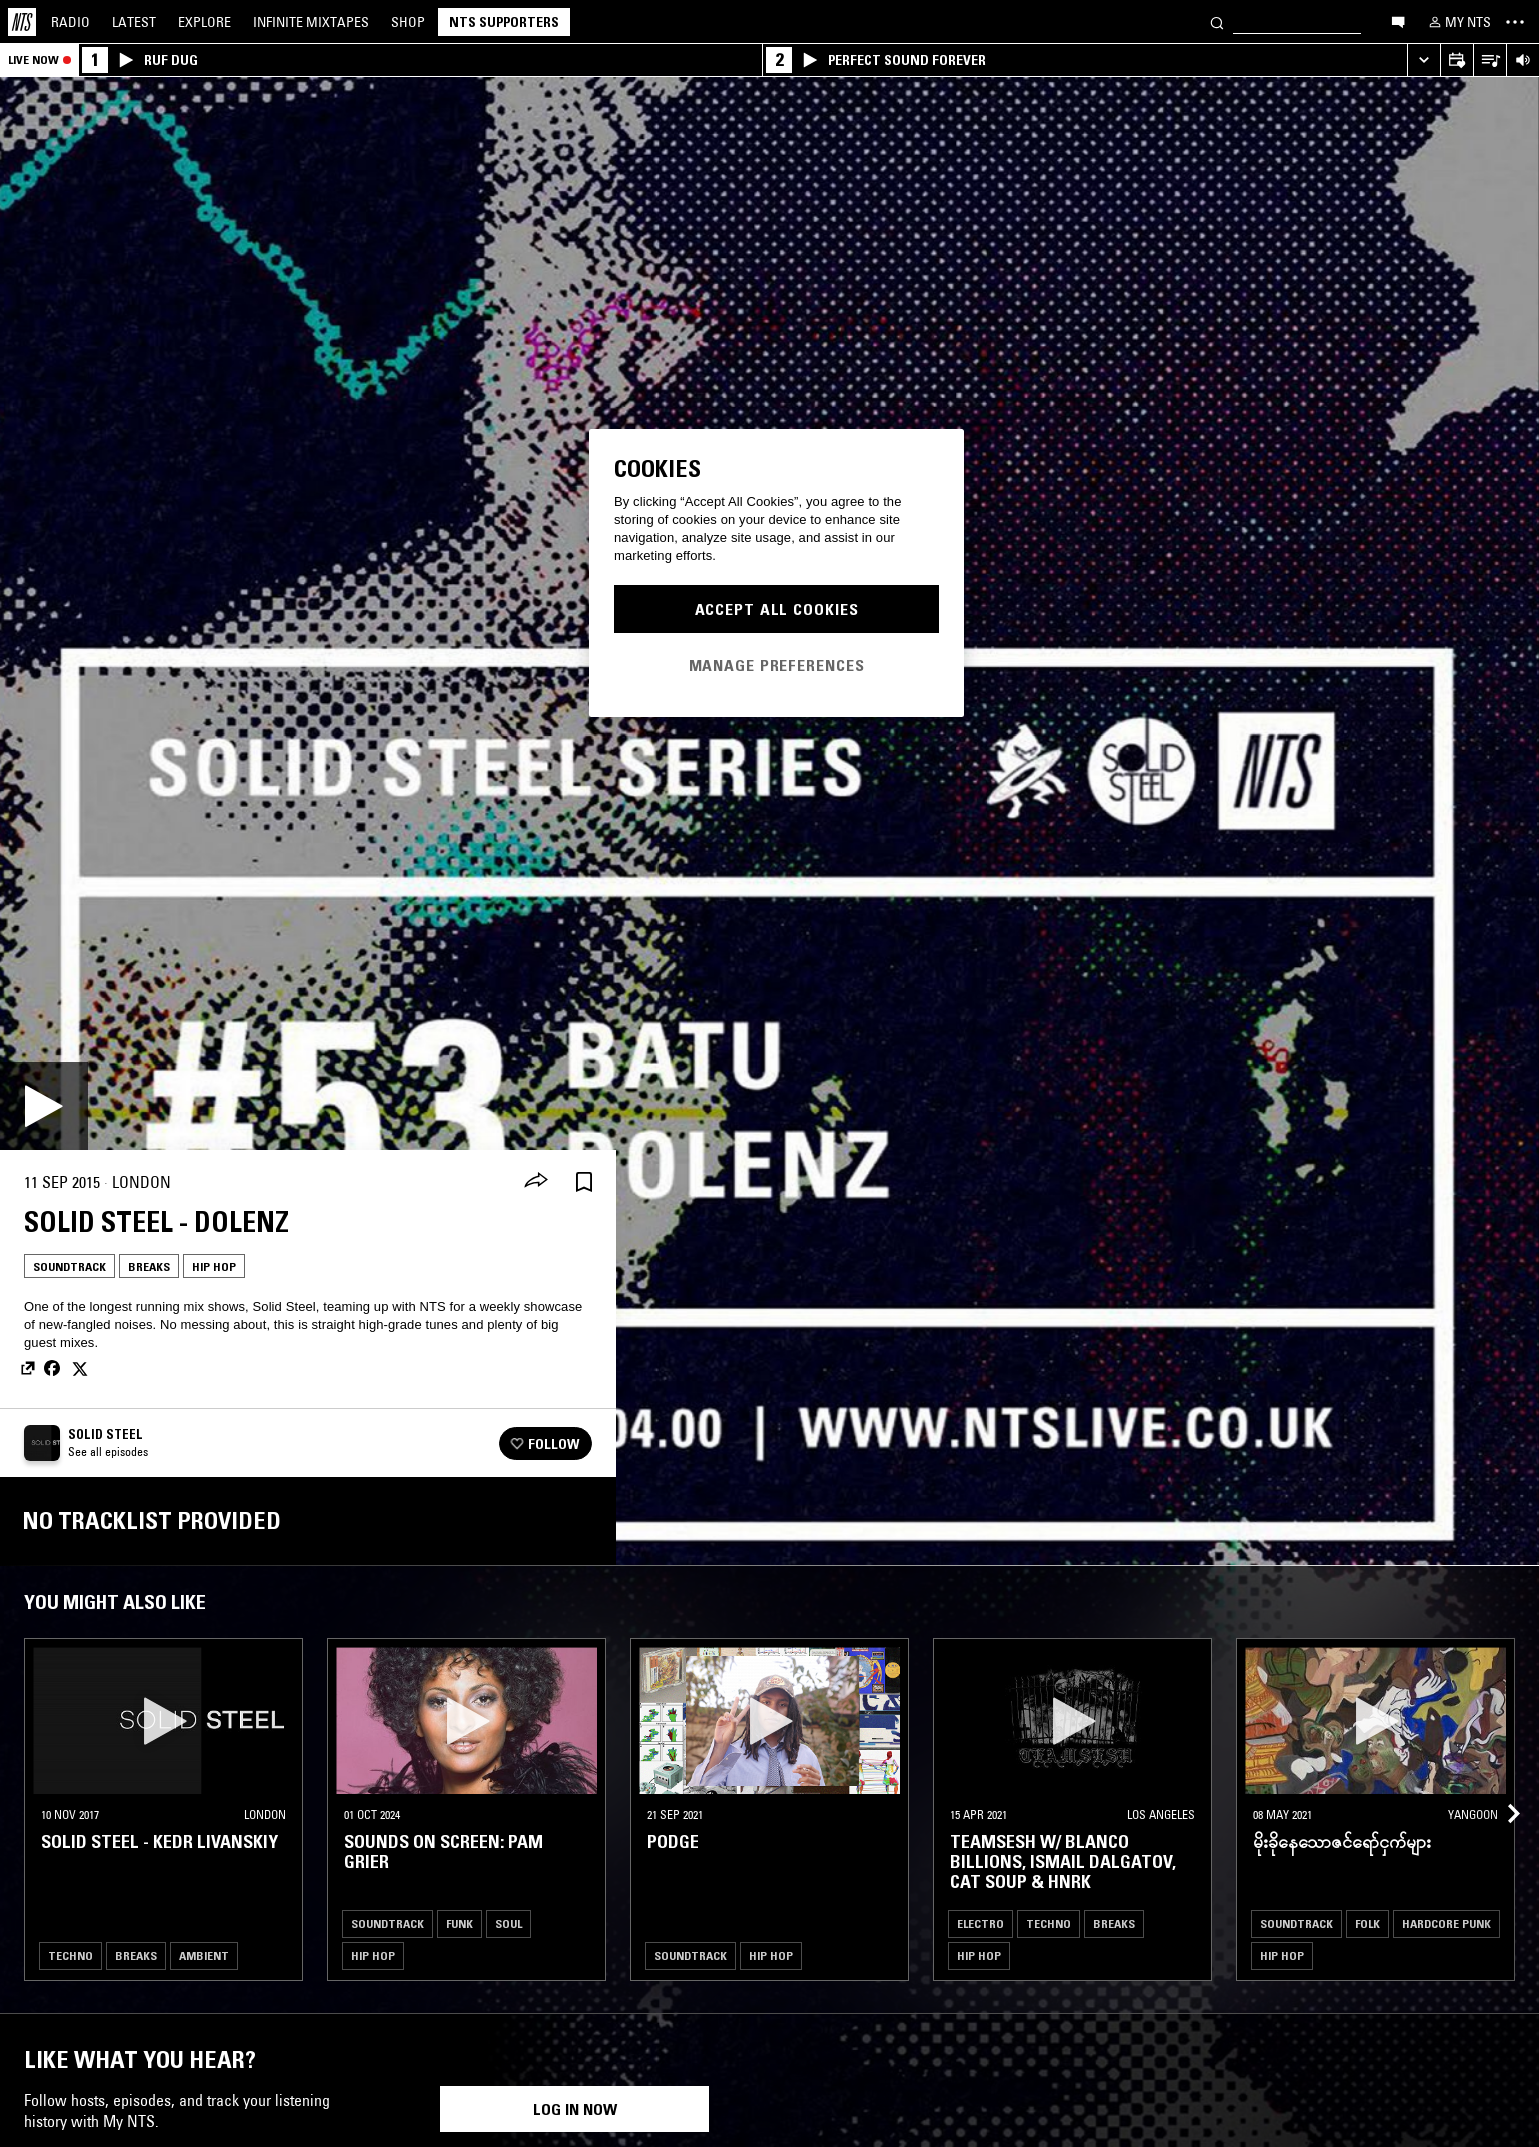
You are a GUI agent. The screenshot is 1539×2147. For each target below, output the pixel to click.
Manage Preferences (777, 665)
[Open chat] (1398, 21)
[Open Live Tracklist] (1489, 60)
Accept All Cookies (777, 609)
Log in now (575, 2109)
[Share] (536, 1182)
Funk (459, 1923)
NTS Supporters (504, 22)
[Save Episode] (584, 1182)
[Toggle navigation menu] (1515, 22)
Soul (508, 1923)
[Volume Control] (1522, 60)
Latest (134, 22)
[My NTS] (1458, 22)
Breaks (149, 1266)
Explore (204, 22)
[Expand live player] (1423, 60)
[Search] (1217, 21)
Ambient (204, 1955)
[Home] (22, 22)
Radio (70, 22)
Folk (1367, 1923)
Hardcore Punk (1446, 1923)
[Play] (44, 1106)
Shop (408, 22)
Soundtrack (69, 1266)
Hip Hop (214, 1266)
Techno (70, 1955)
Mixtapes (311, 22)
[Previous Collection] (1501, 1789)
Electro (980, 1923)
